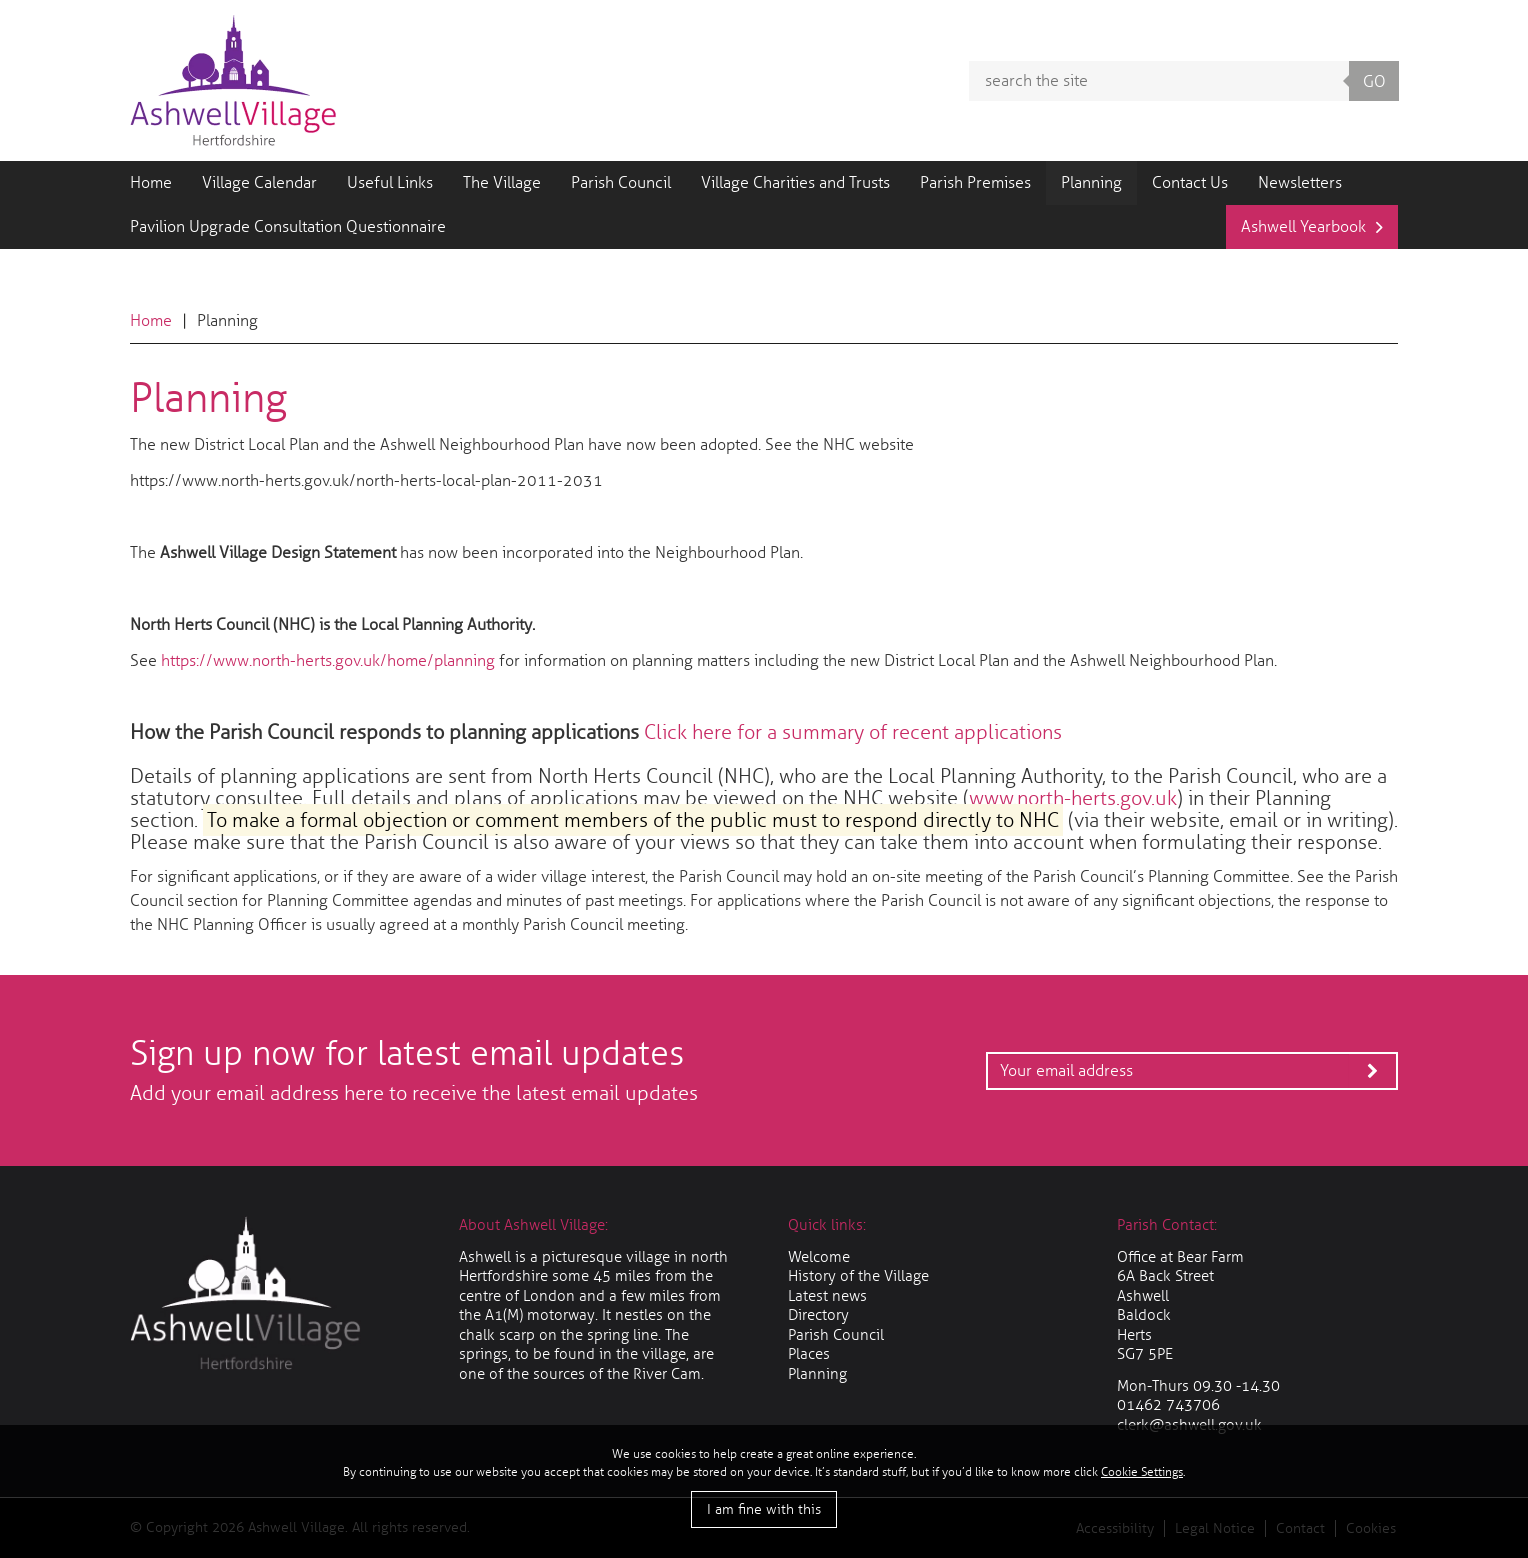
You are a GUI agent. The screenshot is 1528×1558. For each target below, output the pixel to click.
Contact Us (1190, 182)
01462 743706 (1168, 1405)
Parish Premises (975, 182)
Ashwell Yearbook (1303, 226)
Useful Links (390, 182)
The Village (502, 182)
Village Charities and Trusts (795, 182)
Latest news (827, 1296)
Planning (1091, 182)
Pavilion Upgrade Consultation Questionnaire (288, 226)
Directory (818, 1315)
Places (809, 1354)
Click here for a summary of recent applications (853, 732)
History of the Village (858, 1276)
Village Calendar (259, 182)
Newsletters (1300, 182)
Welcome (819, 1257)
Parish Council (621, 182)
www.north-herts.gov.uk (1073, 798)
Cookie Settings (1142, 1472)
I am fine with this (764, 1509)
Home (151, 182)
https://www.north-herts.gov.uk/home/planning (328, 660)
